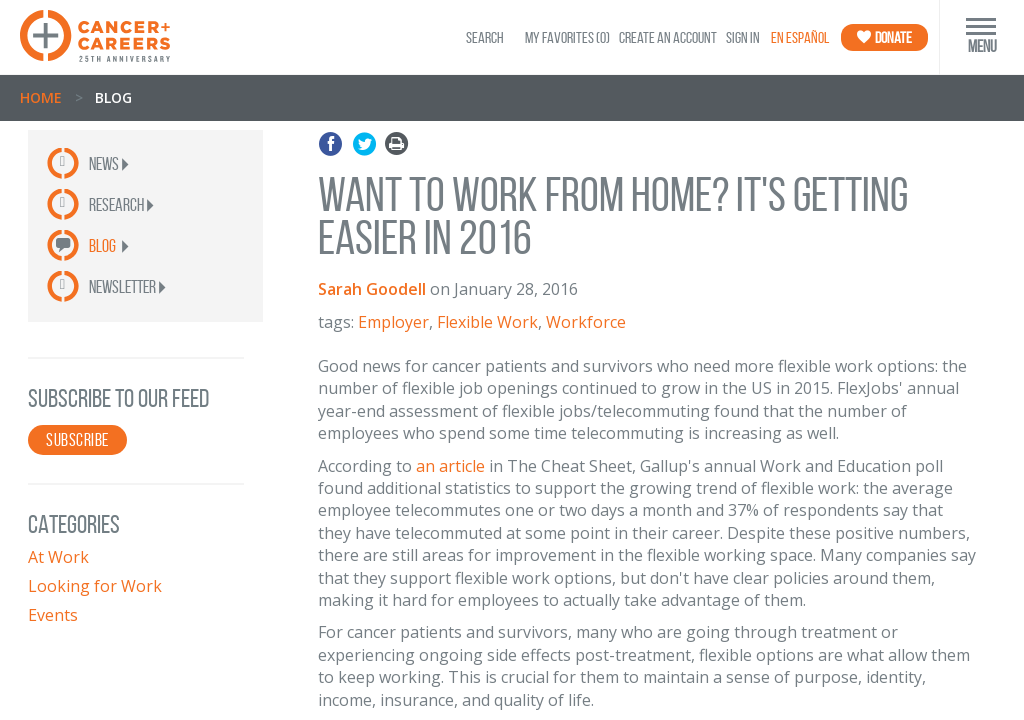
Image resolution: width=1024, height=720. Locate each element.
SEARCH (485, 37)
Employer (393, 322)
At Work (58, 557)
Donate (884, 37)
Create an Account (668, 37)
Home (41, 97)
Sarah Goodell (372, 289)
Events (53, 615)
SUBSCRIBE (77, 440)
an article (450, 466)
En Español (800, 37)
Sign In (743, 37)
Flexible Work (487, 322)
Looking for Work (95, 586)
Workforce (586, 322)
